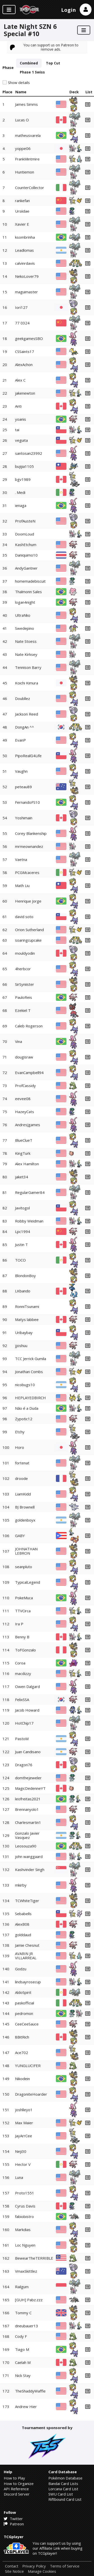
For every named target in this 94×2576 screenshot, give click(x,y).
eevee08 (23, 1098)
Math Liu (22, 885)
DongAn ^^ (24, 727)
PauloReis (23, 997)
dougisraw (24, 1056)
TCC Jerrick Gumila (30, 1358)
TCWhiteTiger (27, 1900)
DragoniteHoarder (31, 2094)
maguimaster (26, 291)
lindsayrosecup (28, 1981)
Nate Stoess (26, 641)
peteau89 (23, 786)
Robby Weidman (29, 1220)
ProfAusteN (25, 520)
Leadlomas (24, 250)
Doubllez (22, 698)
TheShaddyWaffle (30, 2390)
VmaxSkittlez (26, 2271)
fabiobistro (24, 2216)
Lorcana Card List (63, 2488)
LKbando (22, 1290)
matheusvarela (28, 135)
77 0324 (22, 322)
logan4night (25, 602)
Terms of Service (64, 2566)
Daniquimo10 (26, 555)
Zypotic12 (23, 1418)
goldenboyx (25, 1520)
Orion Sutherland (29, 929)
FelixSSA (22, 1699)
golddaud (23, 1934)
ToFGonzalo (25, 1649)
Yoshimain (23, 817)
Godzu (20, 1968)
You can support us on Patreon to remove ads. (44, 47)
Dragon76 (23, 1764)
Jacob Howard (27, 1710)
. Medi (20, 492)
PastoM (22, 1738)
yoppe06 (23, 148)
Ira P (19, 1623)
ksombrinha (25, 237)
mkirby (21, 1885)
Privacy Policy (34, 2566)
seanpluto (23, 1566)
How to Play (14, 2477)
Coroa (20, 1662)
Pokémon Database (65, 2477)
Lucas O (22, 119)
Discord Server (17, 2494)
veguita (21, 440)
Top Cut (53, 63)
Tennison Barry (28, 667)
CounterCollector (29, 187)
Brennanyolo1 (27, 1809)
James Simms (26, 104)
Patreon (14, 2523)
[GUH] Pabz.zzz (29, 2299)
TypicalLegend (27, 1582)
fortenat (22, 1462)
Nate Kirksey (26, 654)
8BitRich (22, 2036)
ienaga (20, 505)
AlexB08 (22, 1924)
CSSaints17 (24, 351)
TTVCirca (23, 1610)
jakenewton (25, 393)
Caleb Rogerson (29, 1025)
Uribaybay (24, 1332)
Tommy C (23, 2312)
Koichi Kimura (26, 682)
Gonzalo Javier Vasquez (27, 1835)
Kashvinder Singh (29, 1869)
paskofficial (24, 2002)
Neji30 (20, 2151)
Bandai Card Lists (63, 2483)
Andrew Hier (26, 2406)
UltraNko (22, 615)
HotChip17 (24, 1723)
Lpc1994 (22, 1231)
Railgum (22, 2286)
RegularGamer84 (30, 1192)
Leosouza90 (25, 1845)
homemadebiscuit (30, 581)
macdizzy (23, 1673)
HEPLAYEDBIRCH (30, 1397)
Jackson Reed (26, 714)
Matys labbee (27, 1319)
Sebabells (23, 1913)
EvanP (20, 740)
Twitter (13, 2518)
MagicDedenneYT (30, 1788)
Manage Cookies (42, 2571)
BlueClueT (23, 1140)
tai (17, 429)
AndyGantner (26, 568)
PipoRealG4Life (28, 755)
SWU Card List (60, 2494)
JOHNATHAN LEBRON (26, 1551)
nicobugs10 (25, 1384)
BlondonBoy (25, 1275)
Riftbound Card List (64, 2499)
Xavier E (22, 224)
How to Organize (19, 2483)
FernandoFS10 (27, 802)
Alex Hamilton (27, 1163)
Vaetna (21, 859)
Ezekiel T (23, 1010)
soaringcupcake (28, 940)
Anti (18, 406)
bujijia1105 (24, 466)
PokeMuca (24, 1597)
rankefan (22, 200)
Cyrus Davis (25, 2205)
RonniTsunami (27, 1306)
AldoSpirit (23, 1992)
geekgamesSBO (29, 338)
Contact (11, 2566)
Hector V (23, 2164)
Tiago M (22, 2349)
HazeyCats (24, 1111)
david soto (24, 916)
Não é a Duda (26, 1408)
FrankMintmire (27, 158)
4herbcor (23, 968)
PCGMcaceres (27, 872)
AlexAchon (24, 364)
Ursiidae (22, 211)
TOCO (20, 1260)
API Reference (16, 2488)
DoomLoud (24, 534)
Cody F (21, 2336)
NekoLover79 (27, 276)
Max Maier (24, 2122)
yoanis (20, 419)
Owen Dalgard (27, 1686)
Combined (29, 63)
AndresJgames (27, 1124)
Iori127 (21, 307)
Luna (19, 2177)
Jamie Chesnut (27, 1945)
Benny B (22, 1636)
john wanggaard (29, 1856)
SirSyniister (24, 984)
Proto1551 (24, 2192)
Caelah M (23, 2362)
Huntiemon (24, 171)
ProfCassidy (25, 1085)
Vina (18, 1041)
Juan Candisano (28, 1751)
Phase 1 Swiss (32, 72)
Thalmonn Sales (28, 591)
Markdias (23, 2229)
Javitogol (22, 1207)
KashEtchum (25, 544)
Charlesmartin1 (28, 1822)
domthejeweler (28, 1777)
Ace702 (21, 2052)
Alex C (20, 380)
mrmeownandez (29, 846)
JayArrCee (23, 2135)
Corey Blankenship (31, 833)
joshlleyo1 (24, 2109)
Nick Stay (23, 2375)
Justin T (21, 1244)
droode (21, 1478)
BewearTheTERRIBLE (34, 2258)
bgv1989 (23, 479)
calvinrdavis (25, 263)
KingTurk (22, 1153)
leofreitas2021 (28, 1798)
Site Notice (14, 2571)
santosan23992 (28, 453)
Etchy (20, 1431)
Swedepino (24, 628)
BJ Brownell (25, 1506)
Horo (19, 1447)
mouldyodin (25, 953)
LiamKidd (23, 1493)
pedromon (24, 2013)
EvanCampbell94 (29, 1072)
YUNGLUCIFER (28, 2065)
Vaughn (21, 771)
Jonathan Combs (29, 1371)
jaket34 (21, 1176)
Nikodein (22, 2078)
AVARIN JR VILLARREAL (25, 1955)
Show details (19, 82)
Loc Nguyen (25, 2245)
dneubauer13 (26, 2325)
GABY (20, 1535)
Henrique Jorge (28, 901)
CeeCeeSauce (27, 2023)
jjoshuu (21, 1345)
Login (68, 10)
